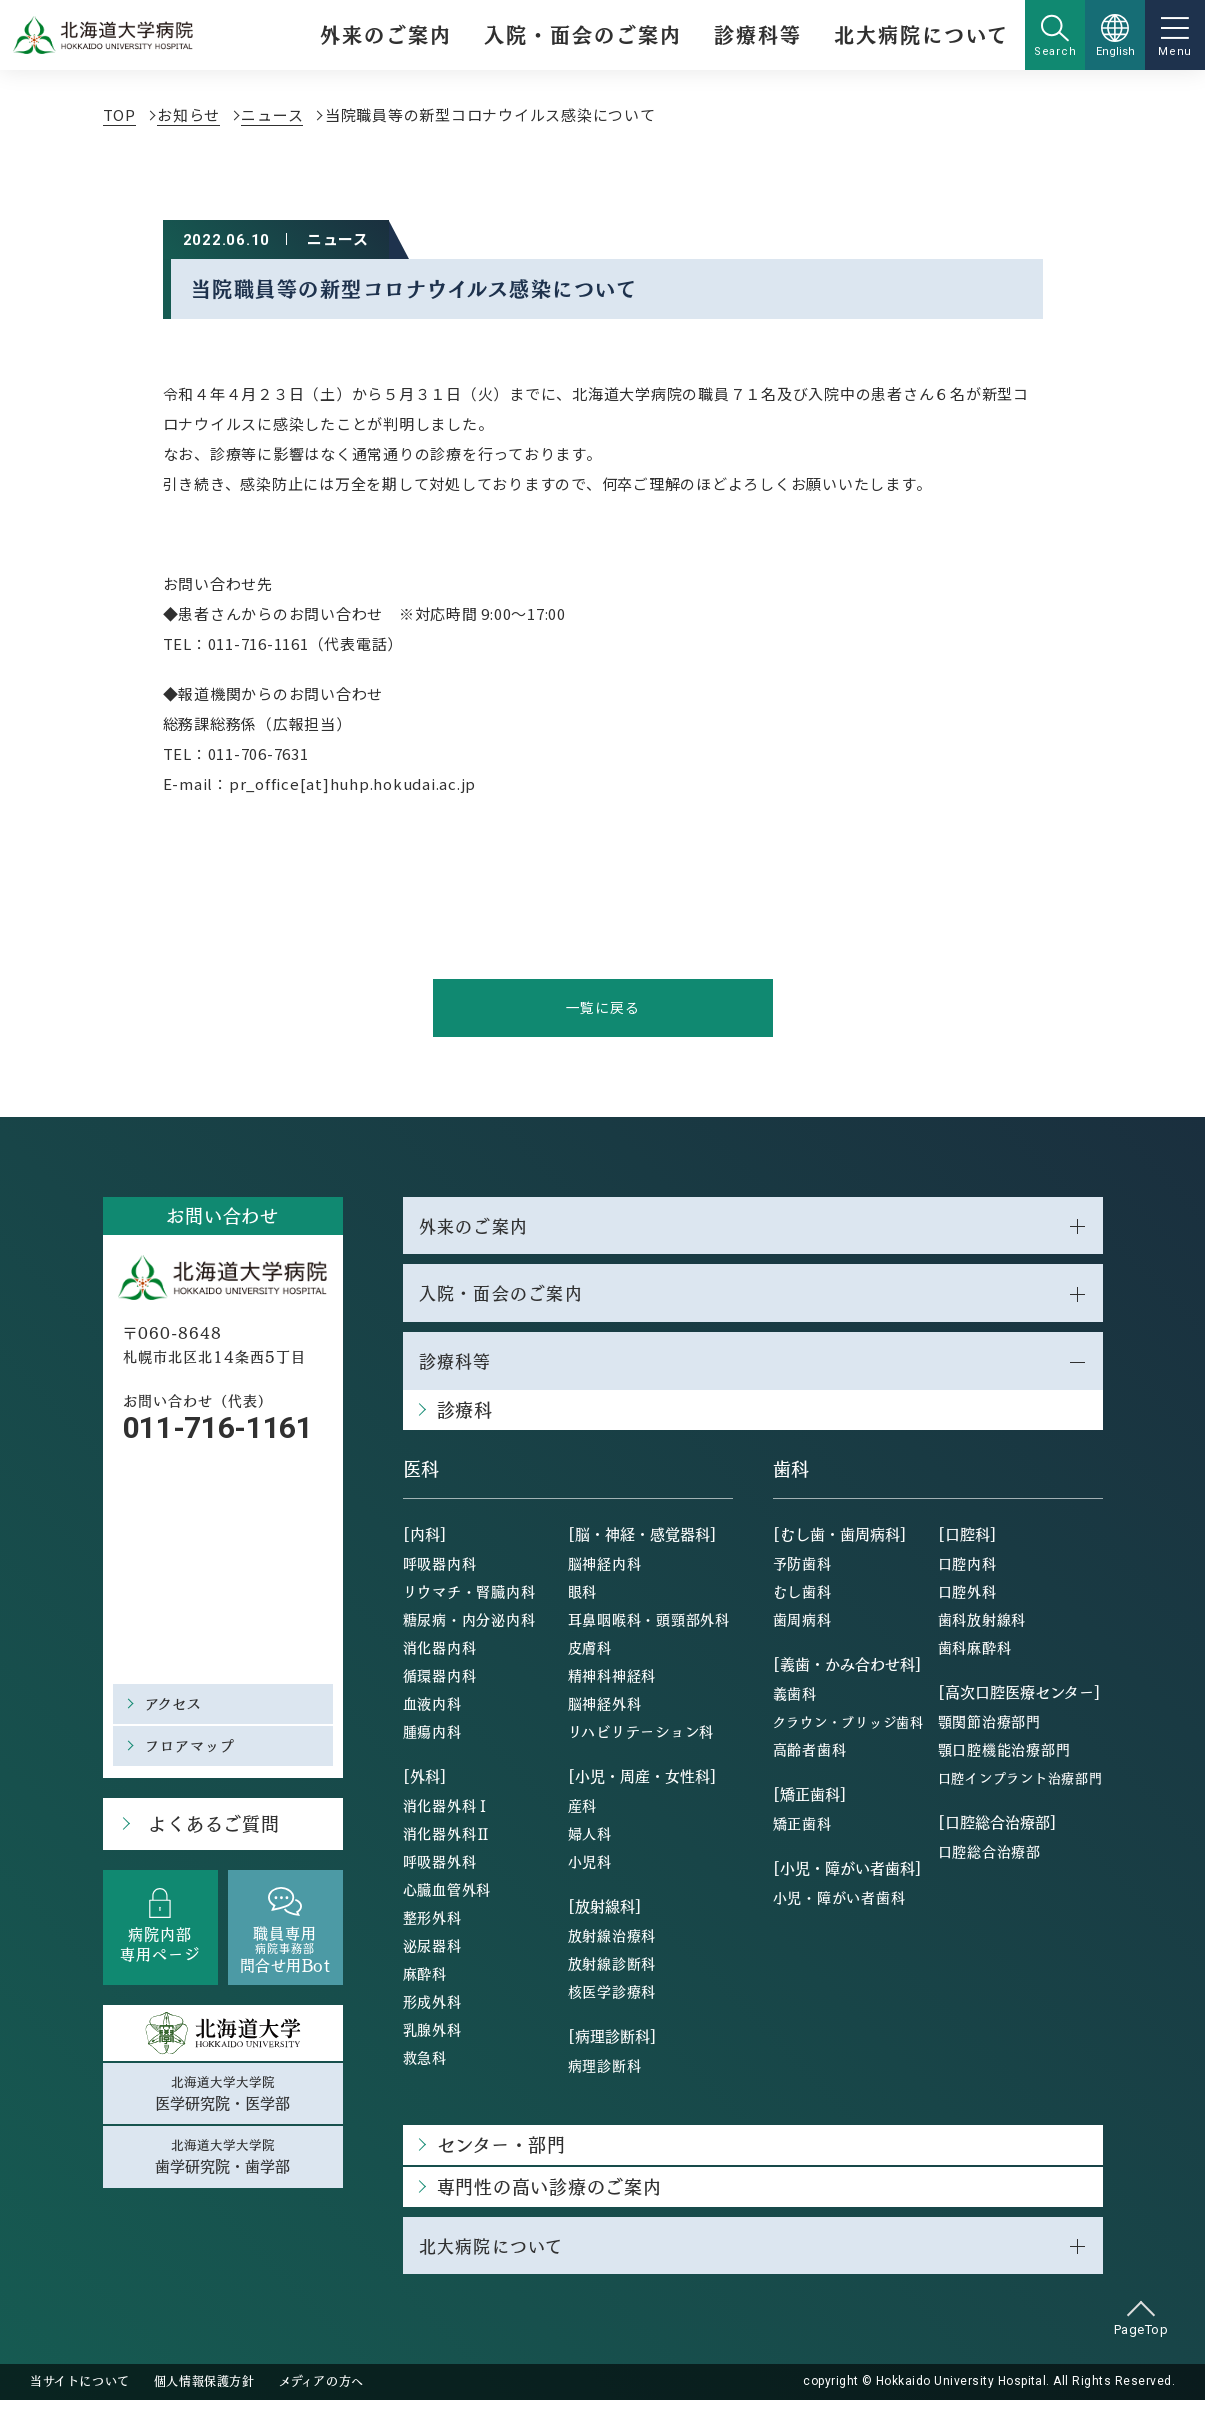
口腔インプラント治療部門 (1020, 1786)
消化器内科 (440, 1656)
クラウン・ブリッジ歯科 (848, 1730)
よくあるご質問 (208, 1827)
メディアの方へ (321, 2393)
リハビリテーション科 (641, 1740)
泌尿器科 (432, 1954)
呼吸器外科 (440, 1870)
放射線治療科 (612, 1944)
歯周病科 (802, 1628)
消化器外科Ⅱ (447, 1842)
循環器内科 (440, 1684)
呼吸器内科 (440, 1572)
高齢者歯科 (810, 1758)
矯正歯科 (802, 1832)
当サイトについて (80, 2393)
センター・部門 (501, 2153)
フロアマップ (193, 1747)
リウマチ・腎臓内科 (469, 1600)
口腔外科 (967, 1600)
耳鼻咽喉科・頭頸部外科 (649, 1628)
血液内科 (432, 1712)
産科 (583, 1814)
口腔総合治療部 (989, 1860)
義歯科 (795, 1702)
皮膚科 (590, 1656)
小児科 (590, 1870)
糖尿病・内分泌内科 (469, 1628)
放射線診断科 (612, 1972)
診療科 (465, 1418)
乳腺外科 (432, 2038)
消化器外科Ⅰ (447, 1814)
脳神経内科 (605, 1572)
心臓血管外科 (447, 1898)
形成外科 (432, 2010)
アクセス (176, 1705)
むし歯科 (802, 1600)
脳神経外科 (605, 1712)
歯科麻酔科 (975, 1656)
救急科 (425, 2066)
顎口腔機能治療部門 (1004, 1758)
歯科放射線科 (982, 1628)
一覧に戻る (602, 1008)
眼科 (583, 1600)
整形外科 (432, 1926)
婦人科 (590, 1842)
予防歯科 (802, 1572)
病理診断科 (605, 2074)
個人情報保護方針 (204, 2393)
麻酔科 (425, 1982)
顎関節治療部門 (989, 1730)
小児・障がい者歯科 (839, 1906)
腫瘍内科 (432, 1740)
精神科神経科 (612, 1684)
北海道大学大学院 (223, 2099)
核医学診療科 (612, 2000)
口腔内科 (967, 1572)
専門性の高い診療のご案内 (549, 2195)
